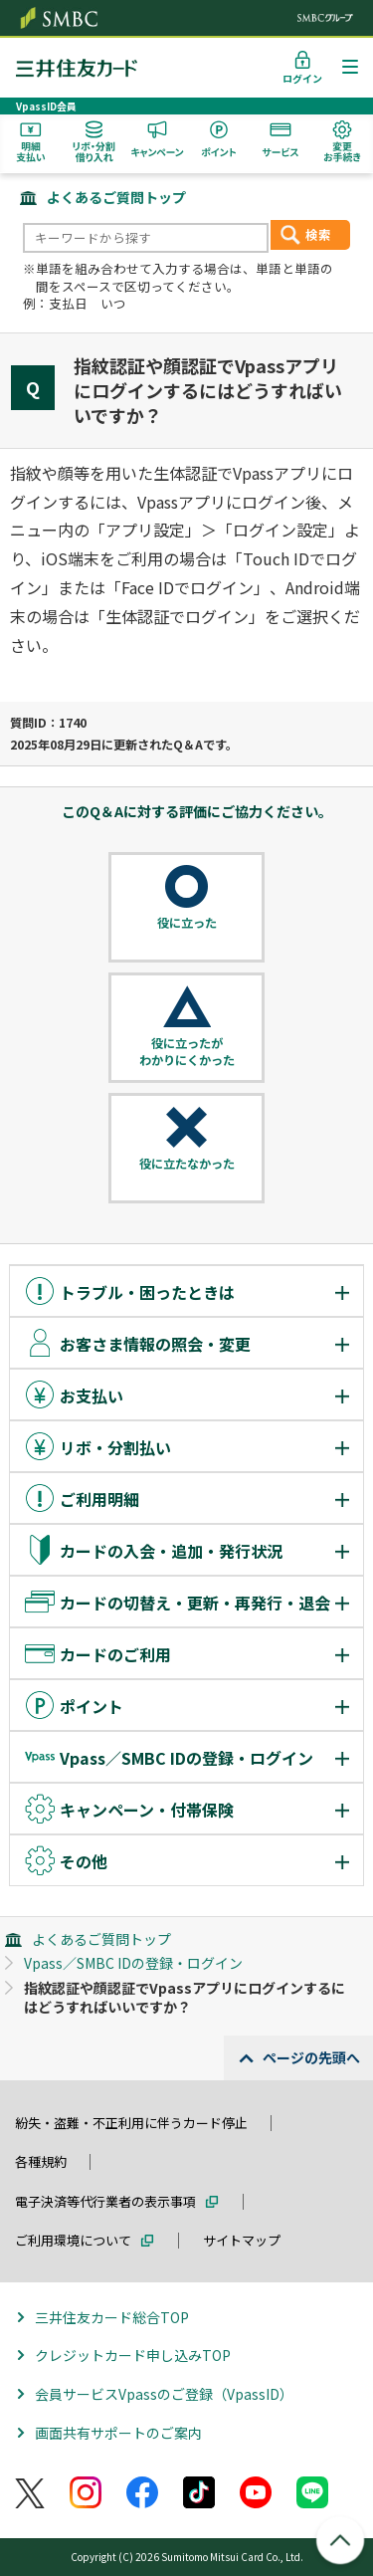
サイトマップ (241, 2240)
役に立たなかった (187, 1164)
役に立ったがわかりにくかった (187, 1051)
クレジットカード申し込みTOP (133, 2355)
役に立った (187, 923)
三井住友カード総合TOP (112, 2317)
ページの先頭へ (311, 2057)
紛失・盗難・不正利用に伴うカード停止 (131, 2122)
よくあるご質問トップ (116, 197)
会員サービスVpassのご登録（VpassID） (164, 2394)
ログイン (302, 78)
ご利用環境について (73, 2240)
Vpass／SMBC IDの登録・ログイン (133, 1963)
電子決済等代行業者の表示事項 (105, 2201)
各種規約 (41, 2161)
